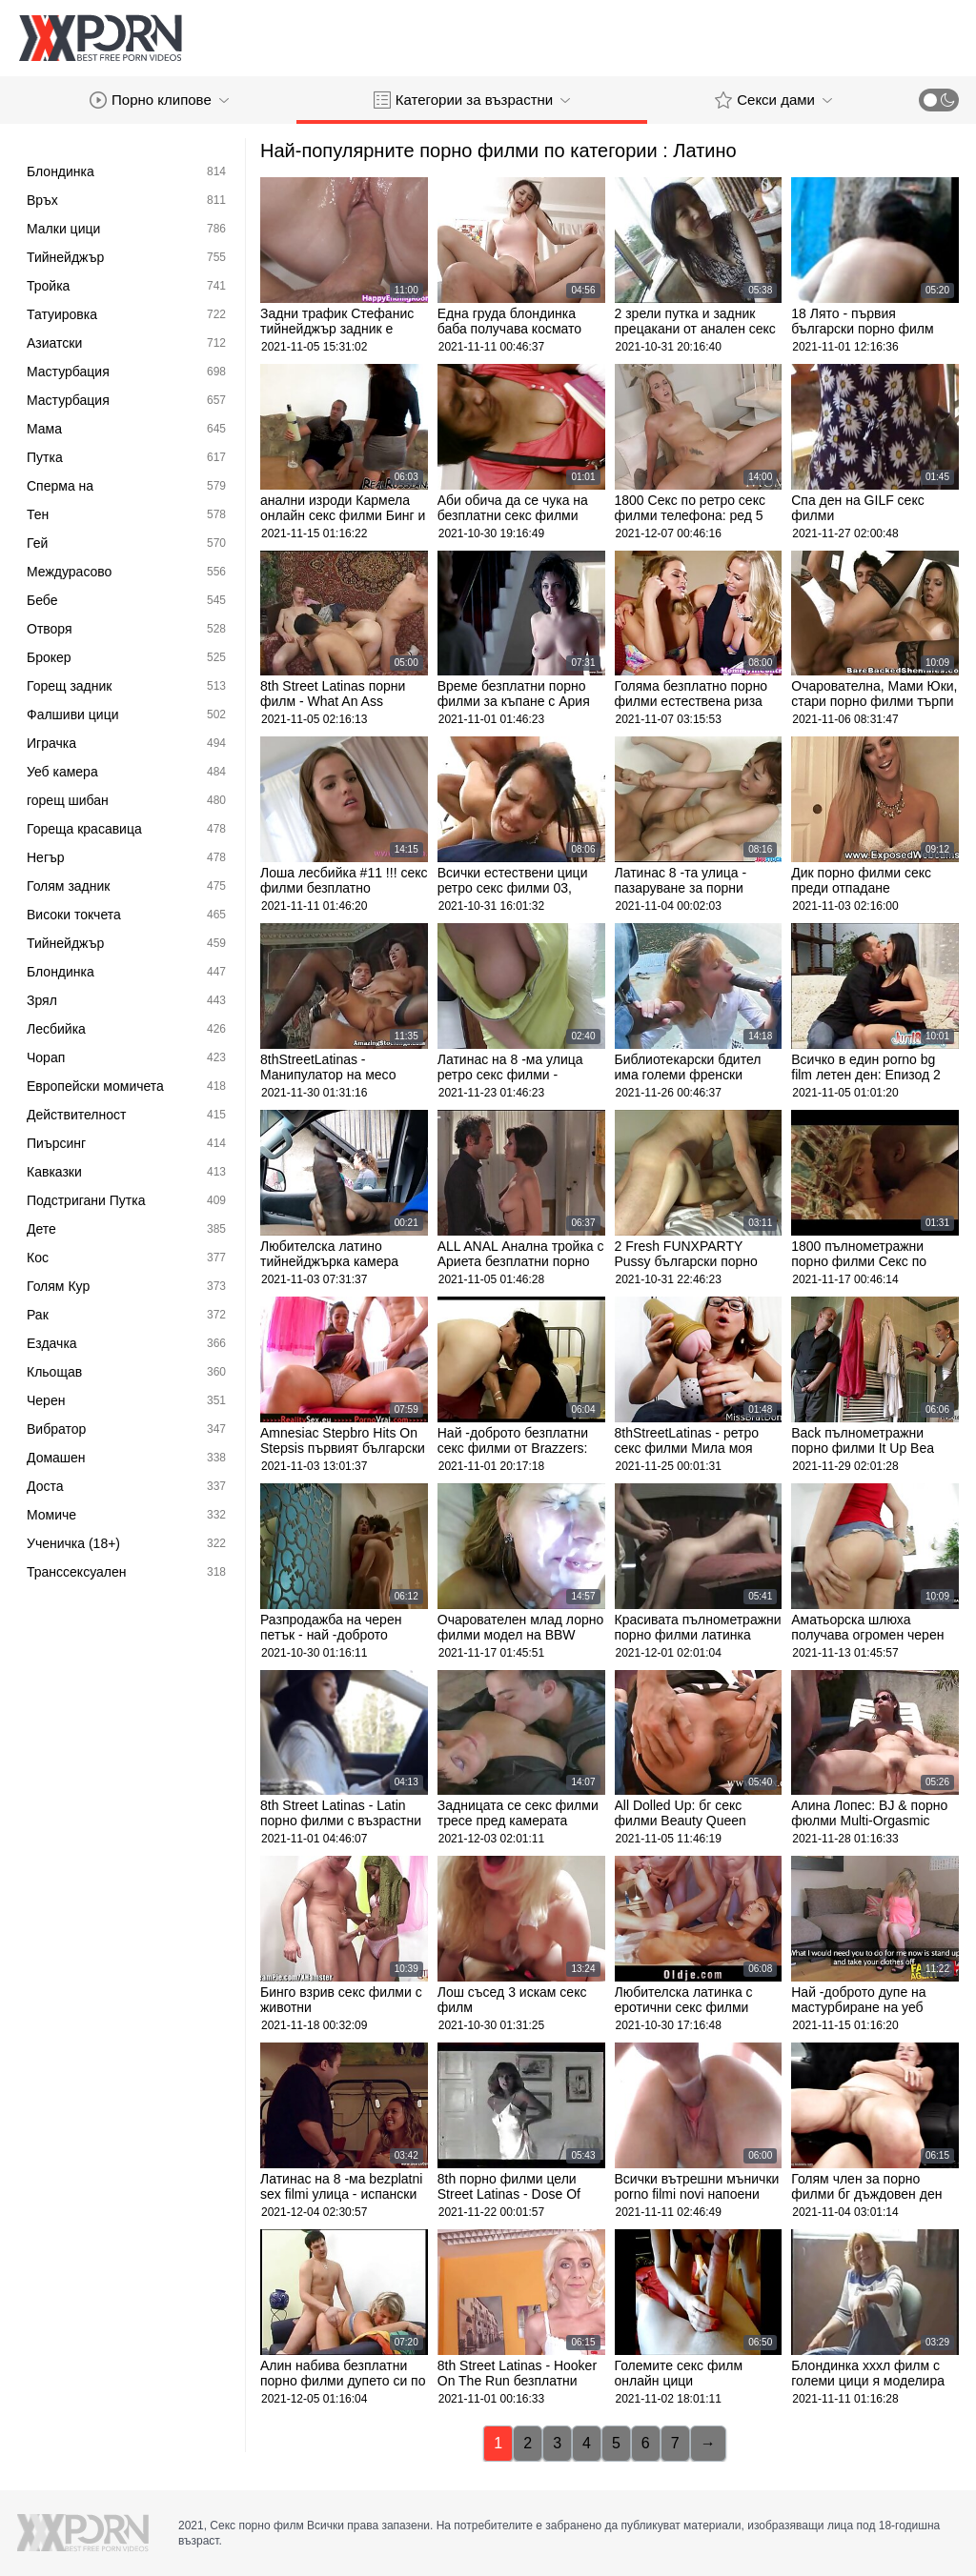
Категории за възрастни (472, 100)
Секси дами (773, 100)
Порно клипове (159, 100)
